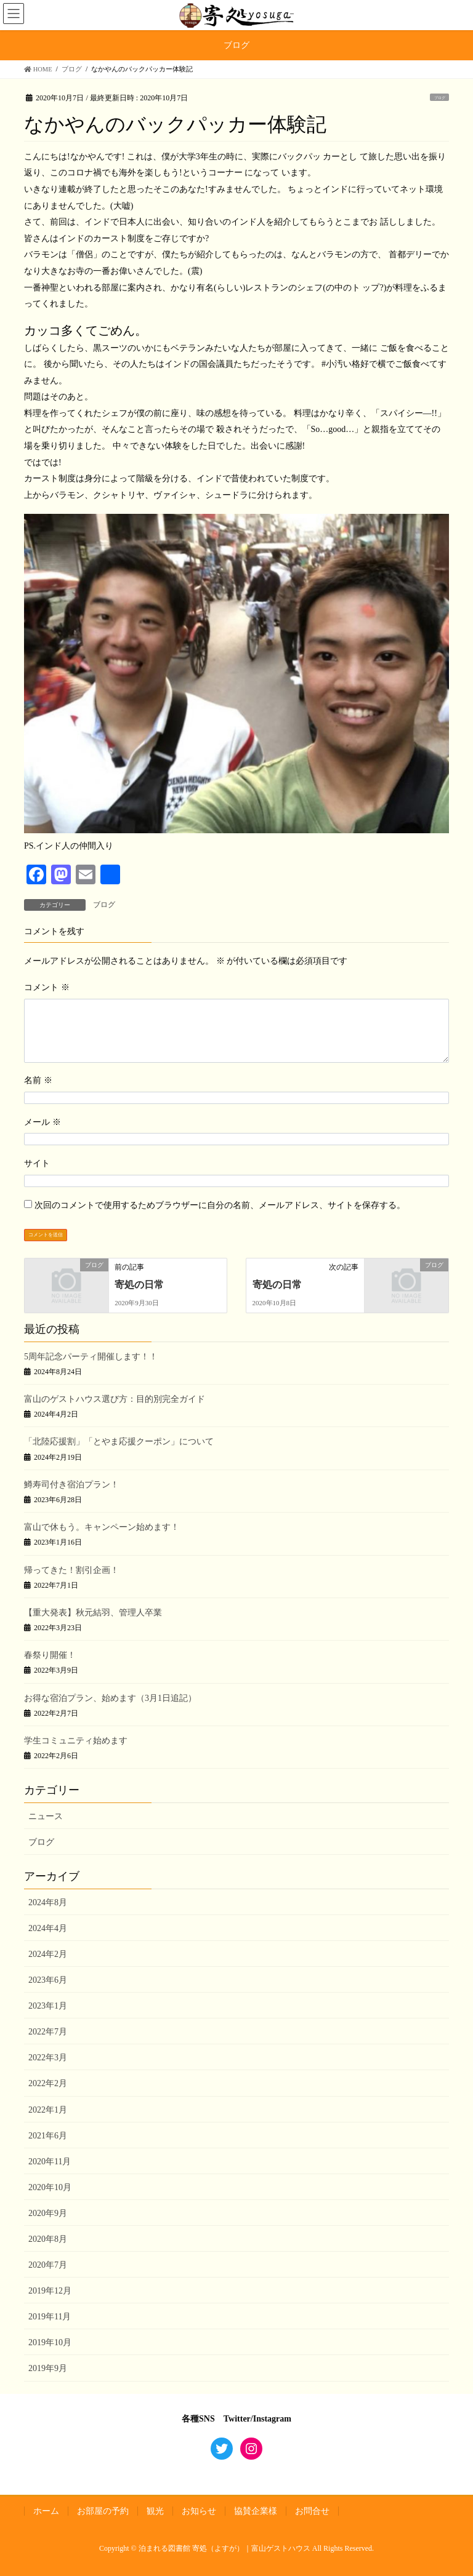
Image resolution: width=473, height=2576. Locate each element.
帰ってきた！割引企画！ (71, 1570)
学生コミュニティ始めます (75, 1740)
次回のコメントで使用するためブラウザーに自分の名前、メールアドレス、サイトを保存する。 (219, 1205)
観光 (155, 2511)
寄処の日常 (139, 1284)
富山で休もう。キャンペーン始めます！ (101, 1527)
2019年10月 (49, 2342)
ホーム (46, 2511)
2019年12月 (49, 2290)
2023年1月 (47, 2005)
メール (42, 1122)
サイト (37, 1163)
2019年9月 (47, 2368)
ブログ (439, 97)
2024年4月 (47, 1928)
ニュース (45, 1816)
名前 (38, 1080)
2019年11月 (49, 2316)
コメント (47, 987)
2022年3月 (47, 2057)
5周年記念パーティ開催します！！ (91, 1356)
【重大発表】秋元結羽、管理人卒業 (93, 1612)
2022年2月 (47, 2083)
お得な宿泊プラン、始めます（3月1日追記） (110, 1698)
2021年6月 (47, 2135)
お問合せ (312, 2511)
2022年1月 (47, 2109)
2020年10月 (49, 2187)
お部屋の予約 (103, 2511)
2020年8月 (47, 2239)
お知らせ (199, 2511)
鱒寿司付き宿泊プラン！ (71, 1484)
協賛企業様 (255, 2511)
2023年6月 (47, 1980)
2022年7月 (47, 2031)
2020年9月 (47, 2213)
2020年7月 (47, 2265)
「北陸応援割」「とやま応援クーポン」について (119, 1441)
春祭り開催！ (50, 1655)
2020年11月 (49, 2161)
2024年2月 (47, 1954)
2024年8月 (47, 1902)
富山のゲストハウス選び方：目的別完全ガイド (114, 1399)
